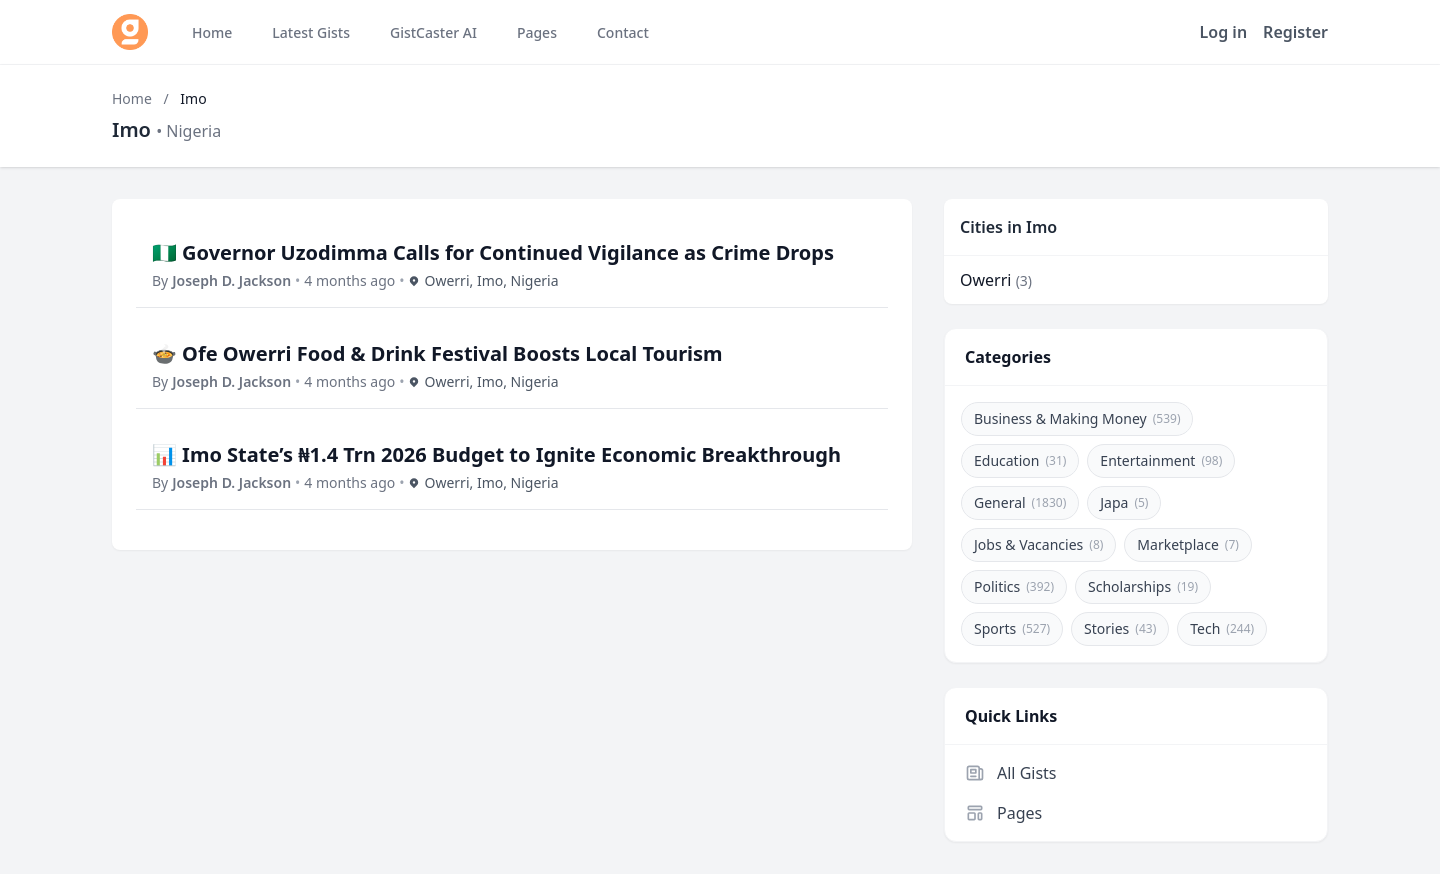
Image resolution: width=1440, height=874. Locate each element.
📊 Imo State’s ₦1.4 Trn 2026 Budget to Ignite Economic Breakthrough (496, 454)
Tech (1222, 628)
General (1020, 502)
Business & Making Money (1077, 418)
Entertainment (1161, 460)
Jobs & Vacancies (1038, 544)
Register (1295, 32)
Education (1020, 460)
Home (132, 98)
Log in (1224, 32)
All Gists (1011, 773)
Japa (1124, 502)
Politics (1014, 586)
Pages (1003, 813)
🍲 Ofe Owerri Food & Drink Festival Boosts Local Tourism (437, 353)
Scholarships (1143, 586)
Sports (1012, 628)
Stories (1120, 628)
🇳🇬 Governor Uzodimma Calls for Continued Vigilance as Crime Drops (493, 252)
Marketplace (1188, 544)
